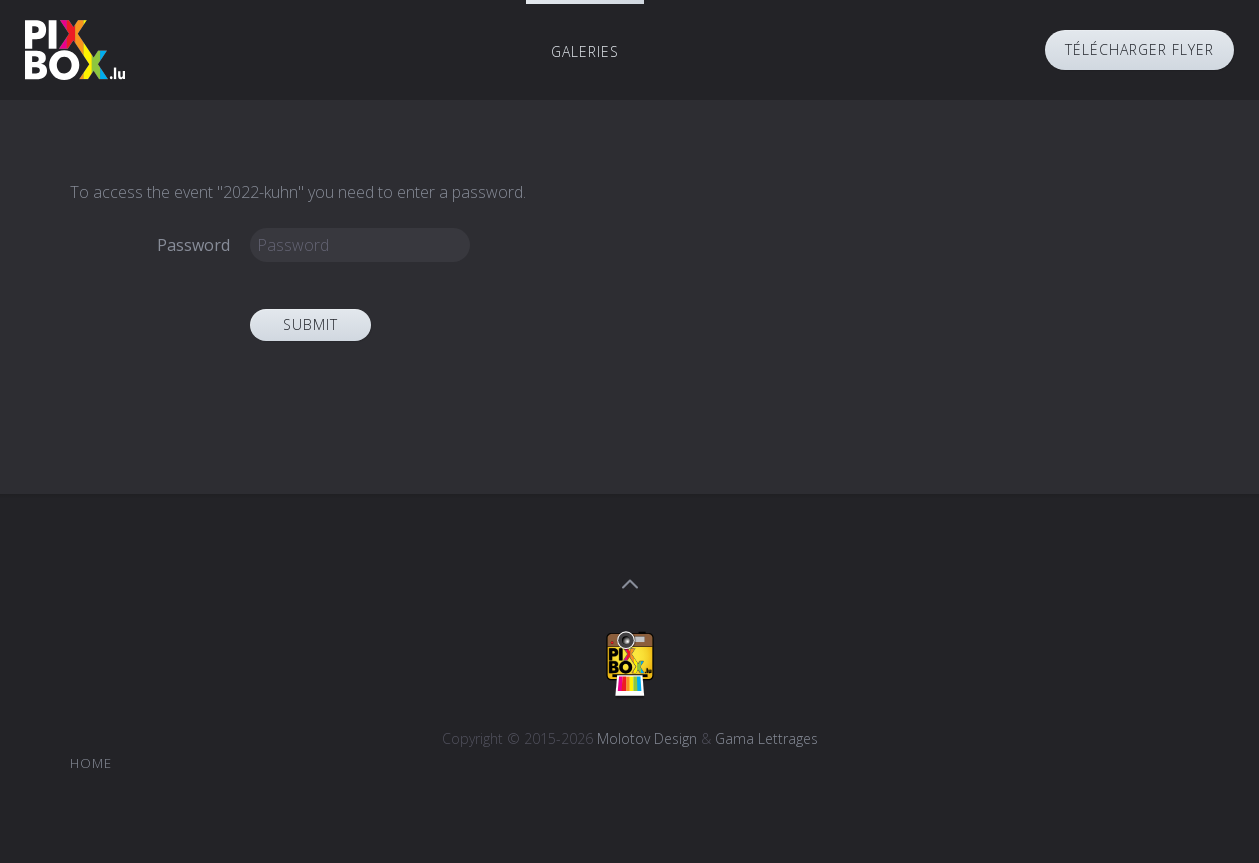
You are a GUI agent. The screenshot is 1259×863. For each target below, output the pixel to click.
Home (91, 763)
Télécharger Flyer (1139, 49)
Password (193, 245)
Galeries (585, 51)
